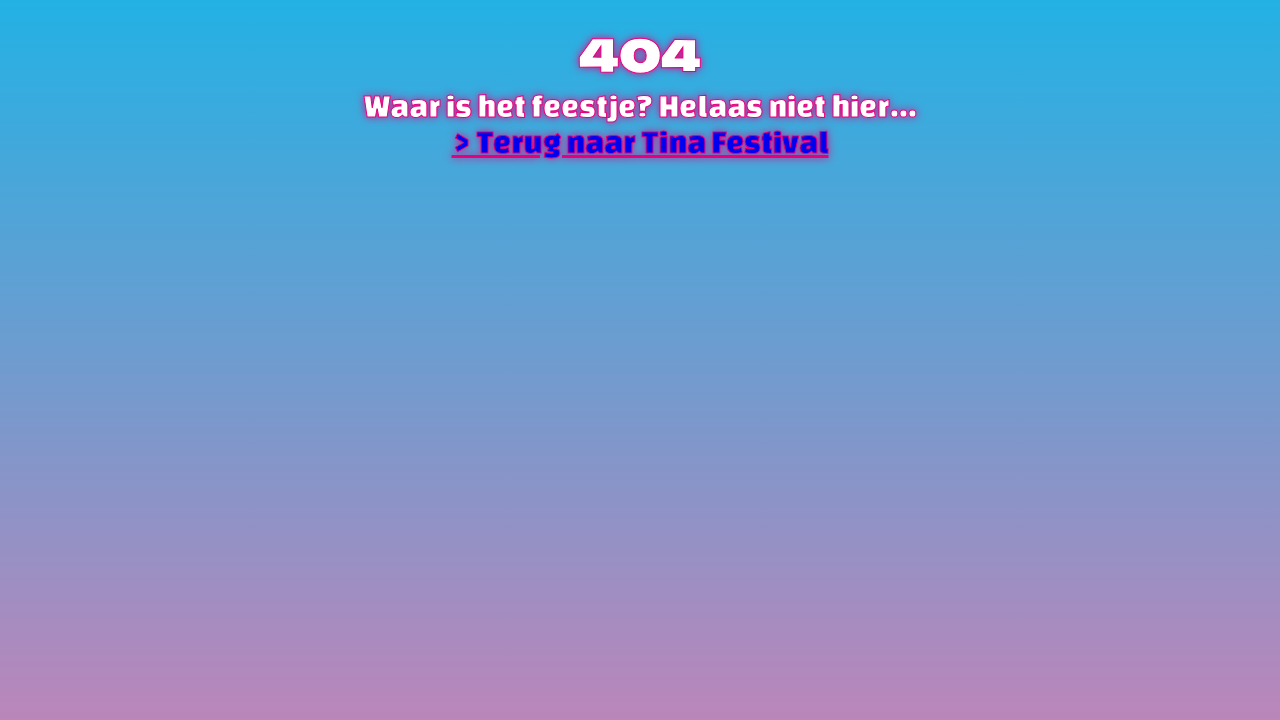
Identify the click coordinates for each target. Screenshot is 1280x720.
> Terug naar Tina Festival (640, 142)
